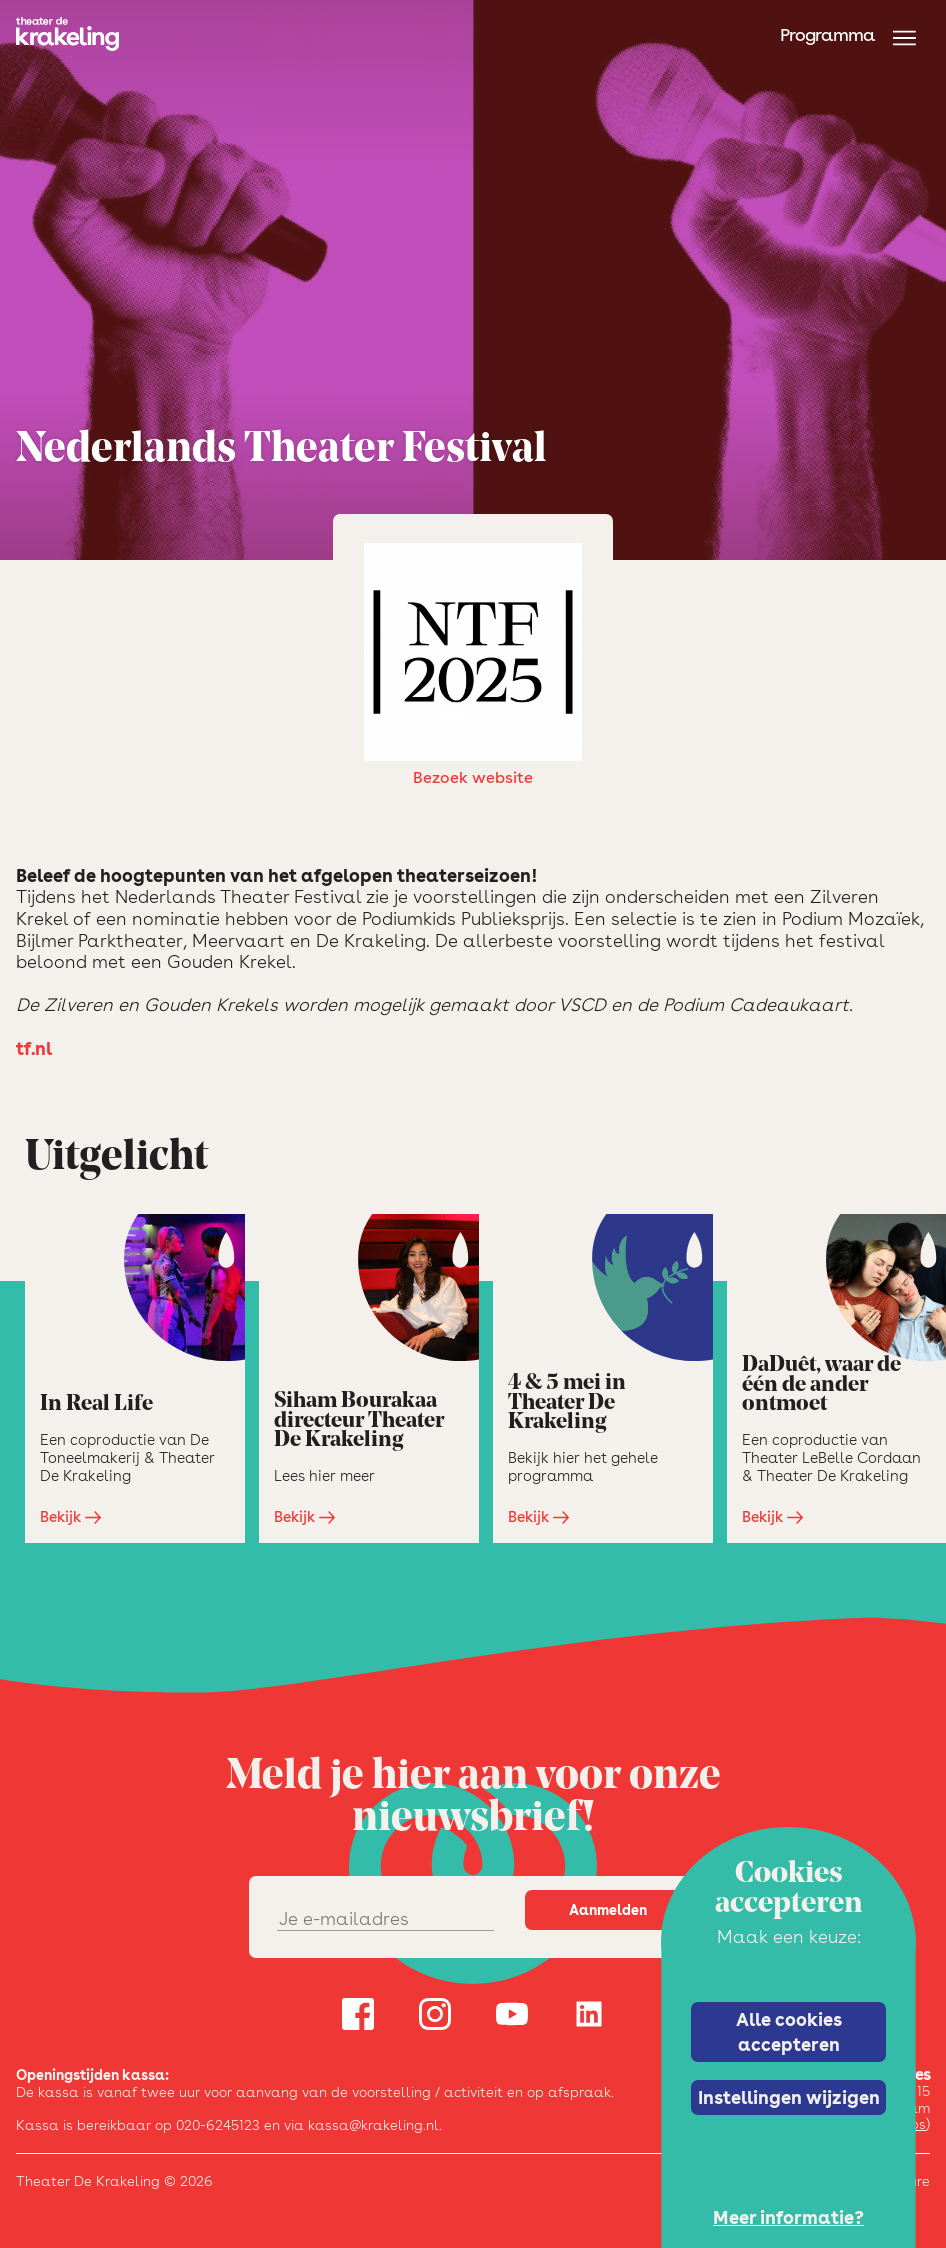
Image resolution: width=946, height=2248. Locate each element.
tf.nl (34, 1048)
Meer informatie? (788, 2217)
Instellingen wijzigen (789, 2097)
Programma (827, 34)
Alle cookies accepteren (789, 2031)
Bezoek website (473, 665)
